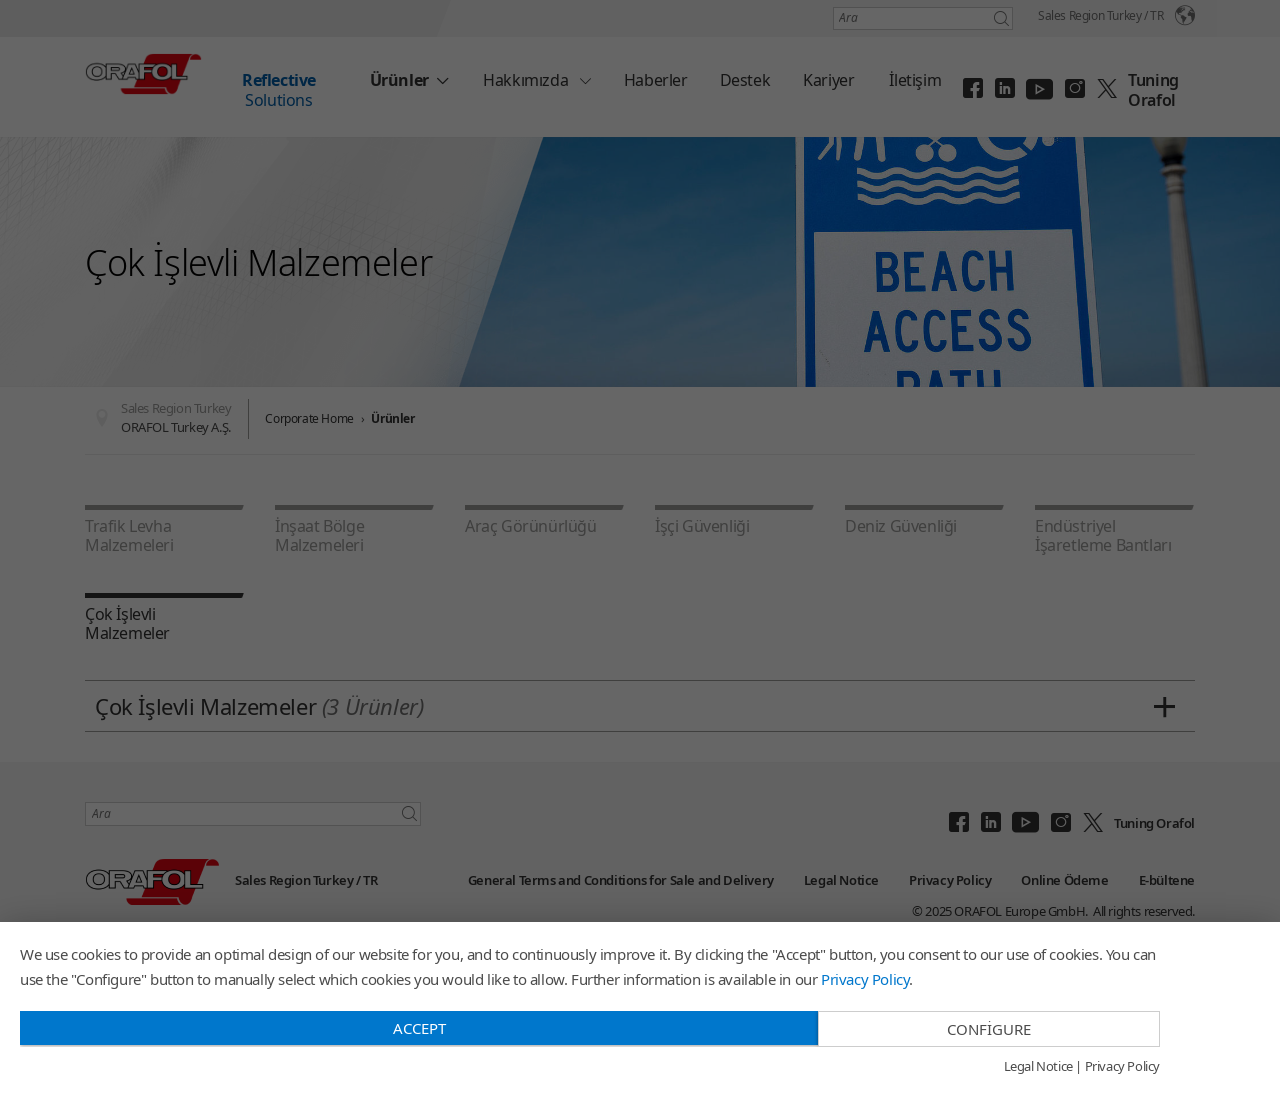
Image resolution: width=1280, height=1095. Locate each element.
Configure (989, 1029)
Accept (419, 1028)
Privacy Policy (865, 979)
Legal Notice (1038, 1067)
